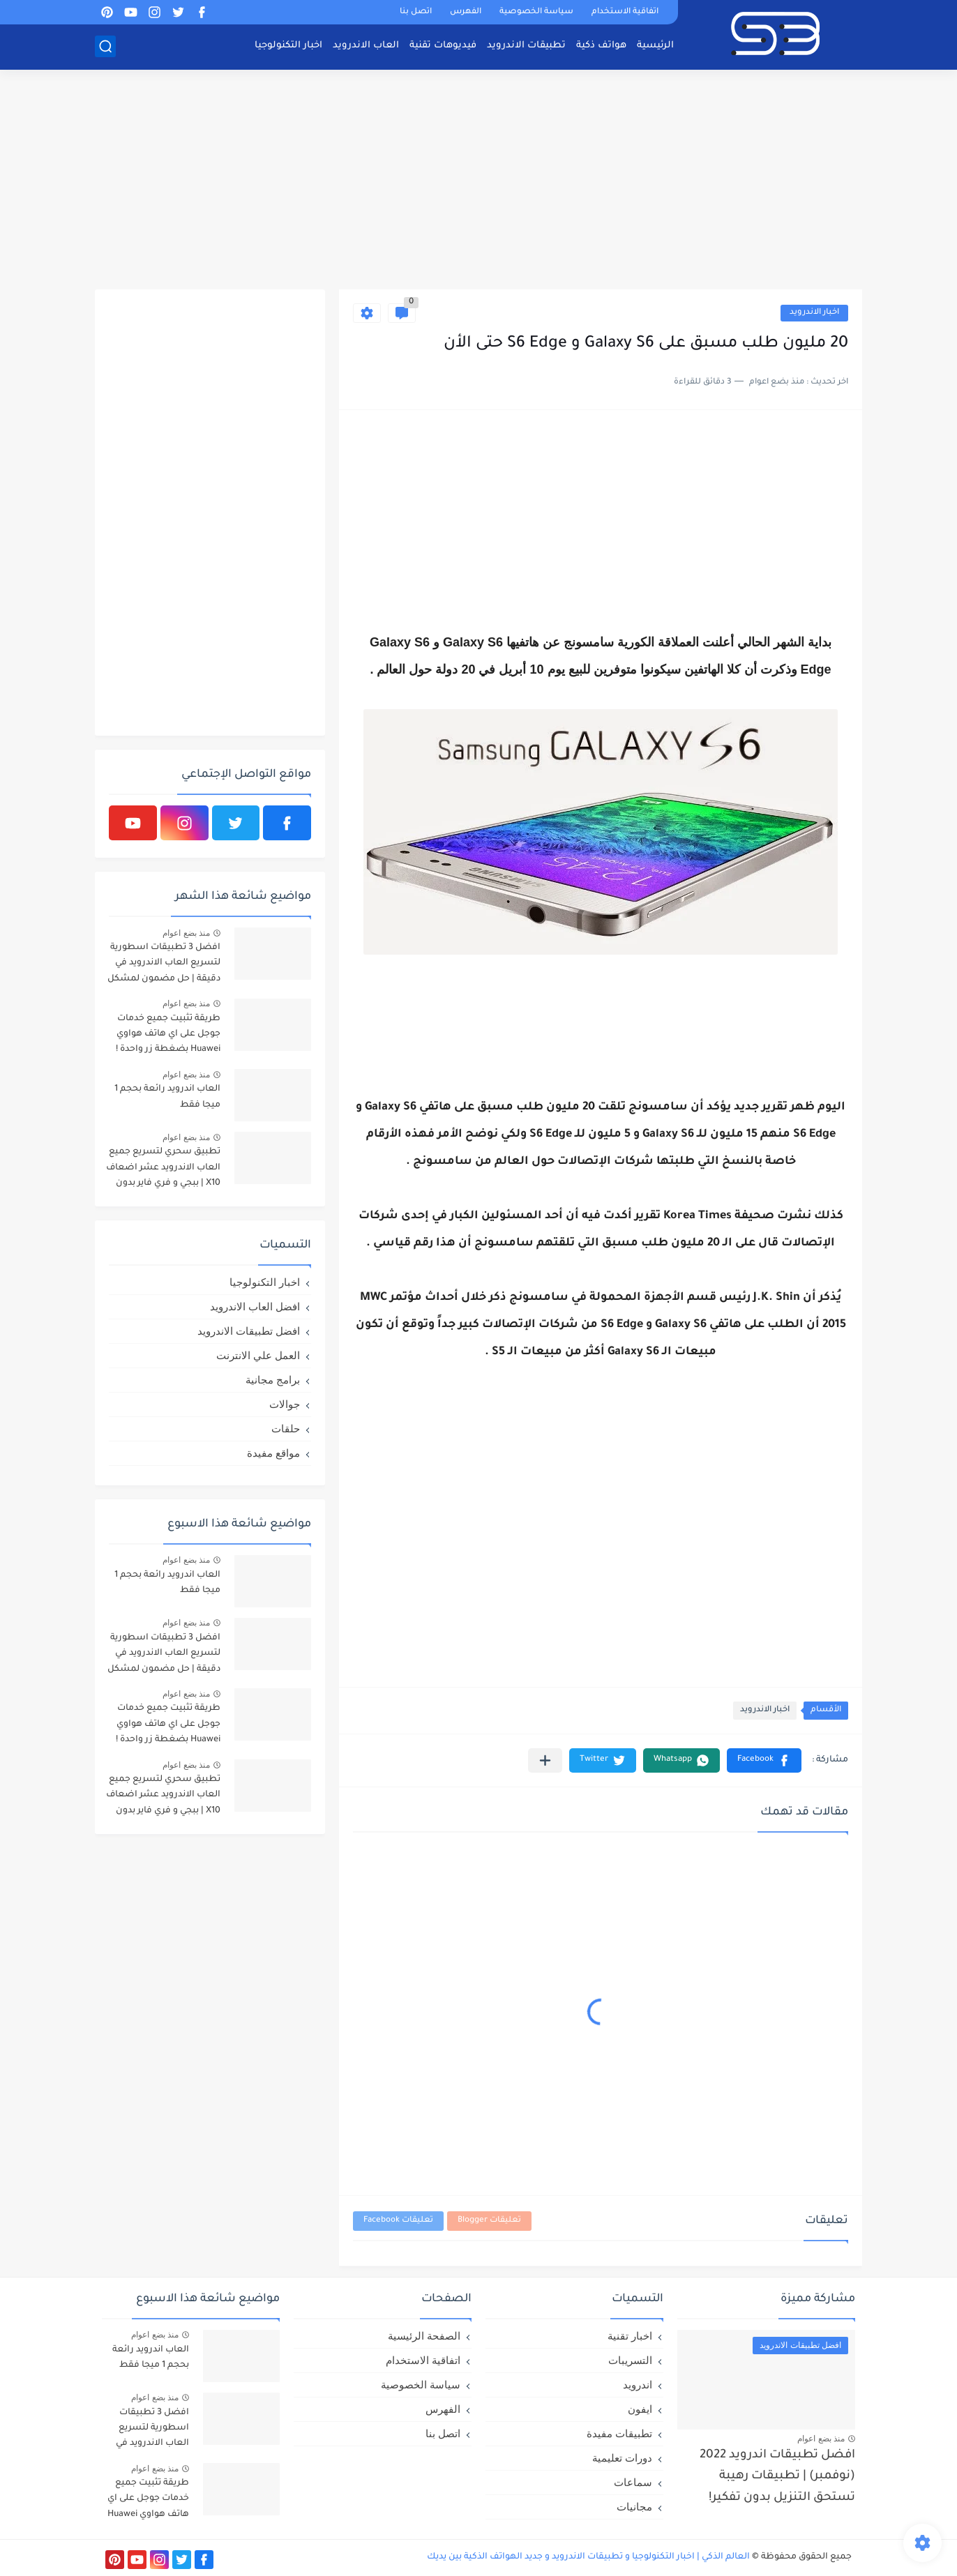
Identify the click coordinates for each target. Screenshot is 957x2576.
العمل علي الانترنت (258, 1355)
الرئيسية (655, 45)
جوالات (284, 1404)
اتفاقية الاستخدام (624, 12)
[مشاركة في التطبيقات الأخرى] (545, 1760)
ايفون (640, 2409)
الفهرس (465, 12)
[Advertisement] (478, 181)
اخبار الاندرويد (814, 312)
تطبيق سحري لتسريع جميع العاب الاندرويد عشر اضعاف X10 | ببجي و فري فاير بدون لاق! (163, 1169)
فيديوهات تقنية (442, 45)
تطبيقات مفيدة (619, 2433)
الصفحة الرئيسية (424, 2336)
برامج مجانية (273, 1380)
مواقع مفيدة (273, 1453)
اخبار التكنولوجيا (288, 45)
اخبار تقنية (630, 2336)
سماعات (633, 2482)
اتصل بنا (416, 12)
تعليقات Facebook (398, 2220)
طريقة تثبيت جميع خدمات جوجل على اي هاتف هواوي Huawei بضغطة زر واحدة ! (168, 1034)
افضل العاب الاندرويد (255, 1306)
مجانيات (634, 2507)
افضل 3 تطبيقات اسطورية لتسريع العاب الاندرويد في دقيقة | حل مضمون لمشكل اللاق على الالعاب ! (163, 965)
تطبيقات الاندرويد (526, 45)
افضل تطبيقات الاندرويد (248, 1331)
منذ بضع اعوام (186, 933)
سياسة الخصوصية (536, 12)
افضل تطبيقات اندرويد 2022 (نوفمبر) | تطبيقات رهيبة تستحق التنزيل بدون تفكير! (777, 2477)
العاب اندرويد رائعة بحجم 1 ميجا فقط (167, 1096)
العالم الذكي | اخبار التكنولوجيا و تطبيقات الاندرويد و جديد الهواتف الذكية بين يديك (588, 2557)
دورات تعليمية (622, 2458)
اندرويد (637, 2385)
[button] (764, 1760)
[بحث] (105, 46)
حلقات (285, 1428)
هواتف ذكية (601, 45)
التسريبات (630, 2360)
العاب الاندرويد (366, 45)
